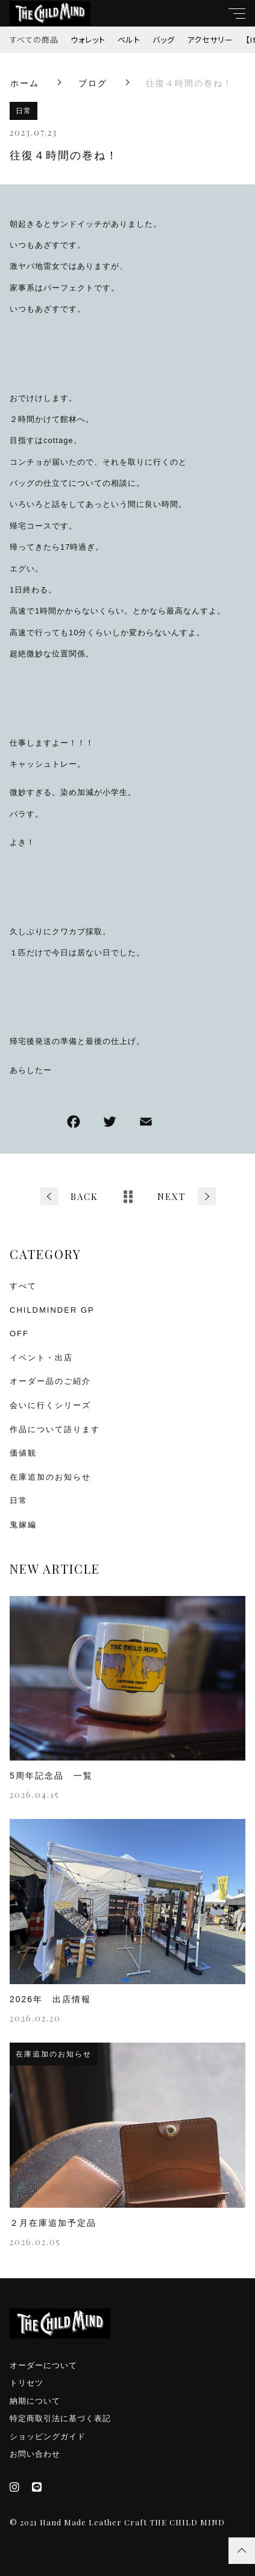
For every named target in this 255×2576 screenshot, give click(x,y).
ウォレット (88, 39)
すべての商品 (34, 39)
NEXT (171, 1196)
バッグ (164, 39)
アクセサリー (210, 39)
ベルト (129, 39)
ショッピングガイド (48, 2436)
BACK (84, 1196)
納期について (35, 2400)
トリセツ (26, 2382)
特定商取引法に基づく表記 (60, 2418)
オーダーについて (43, 2365)
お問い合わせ (35, 2453)
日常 (23, 111)
